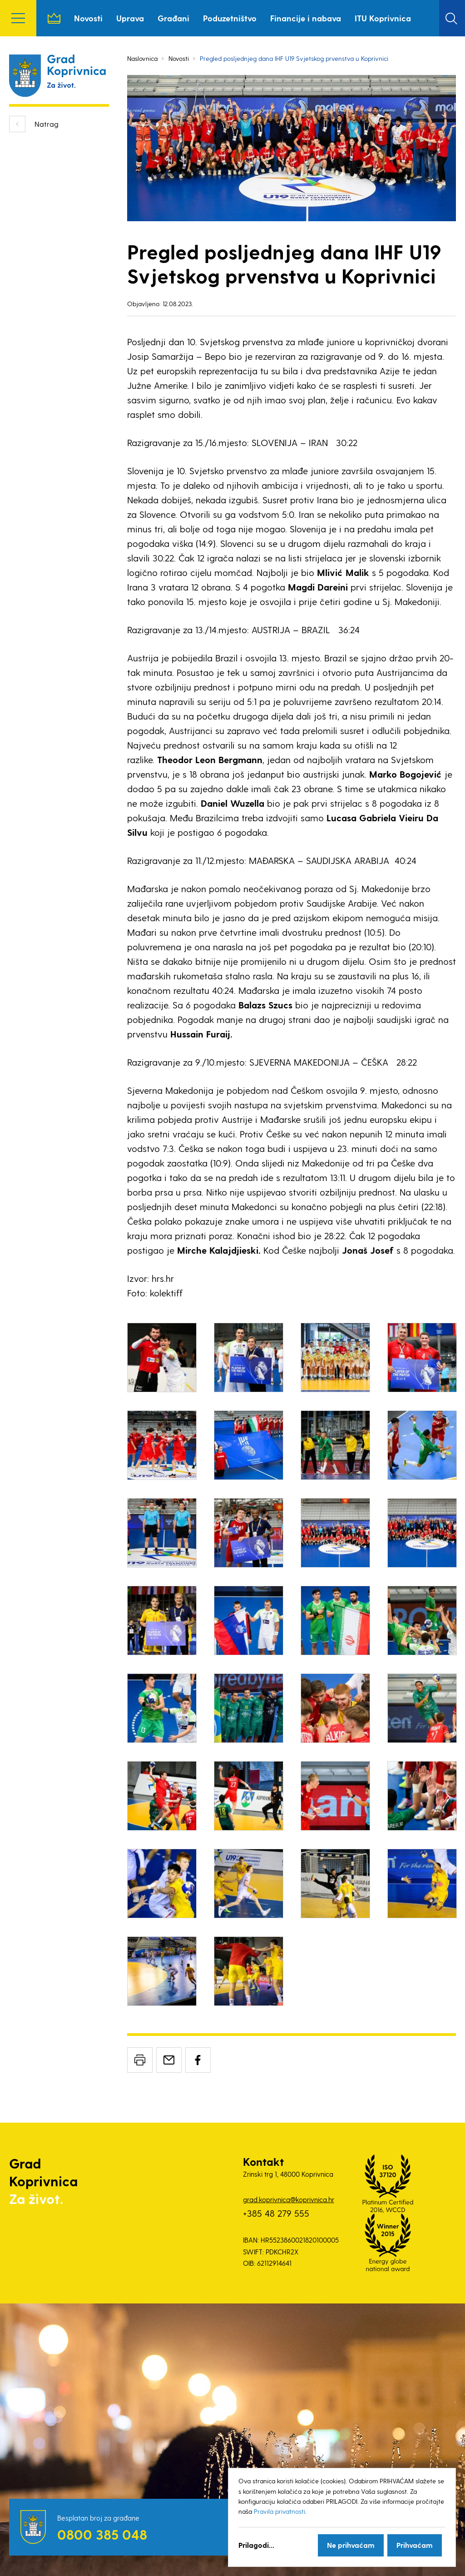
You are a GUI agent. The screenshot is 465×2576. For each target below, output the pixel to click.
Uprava (130, 18)
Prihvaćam (414, 2545)
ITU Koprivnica (383, 18)
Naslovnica (54, 18)
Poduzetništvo (230, 18)
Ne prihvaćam (351, 2545)
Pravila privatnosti (279, 2511)
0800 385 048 (102, 2534)
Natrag (47, 123)
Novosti (88, 18)
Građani (173, 18)
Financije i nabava (305, 18)
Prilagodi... (256, 2545)
